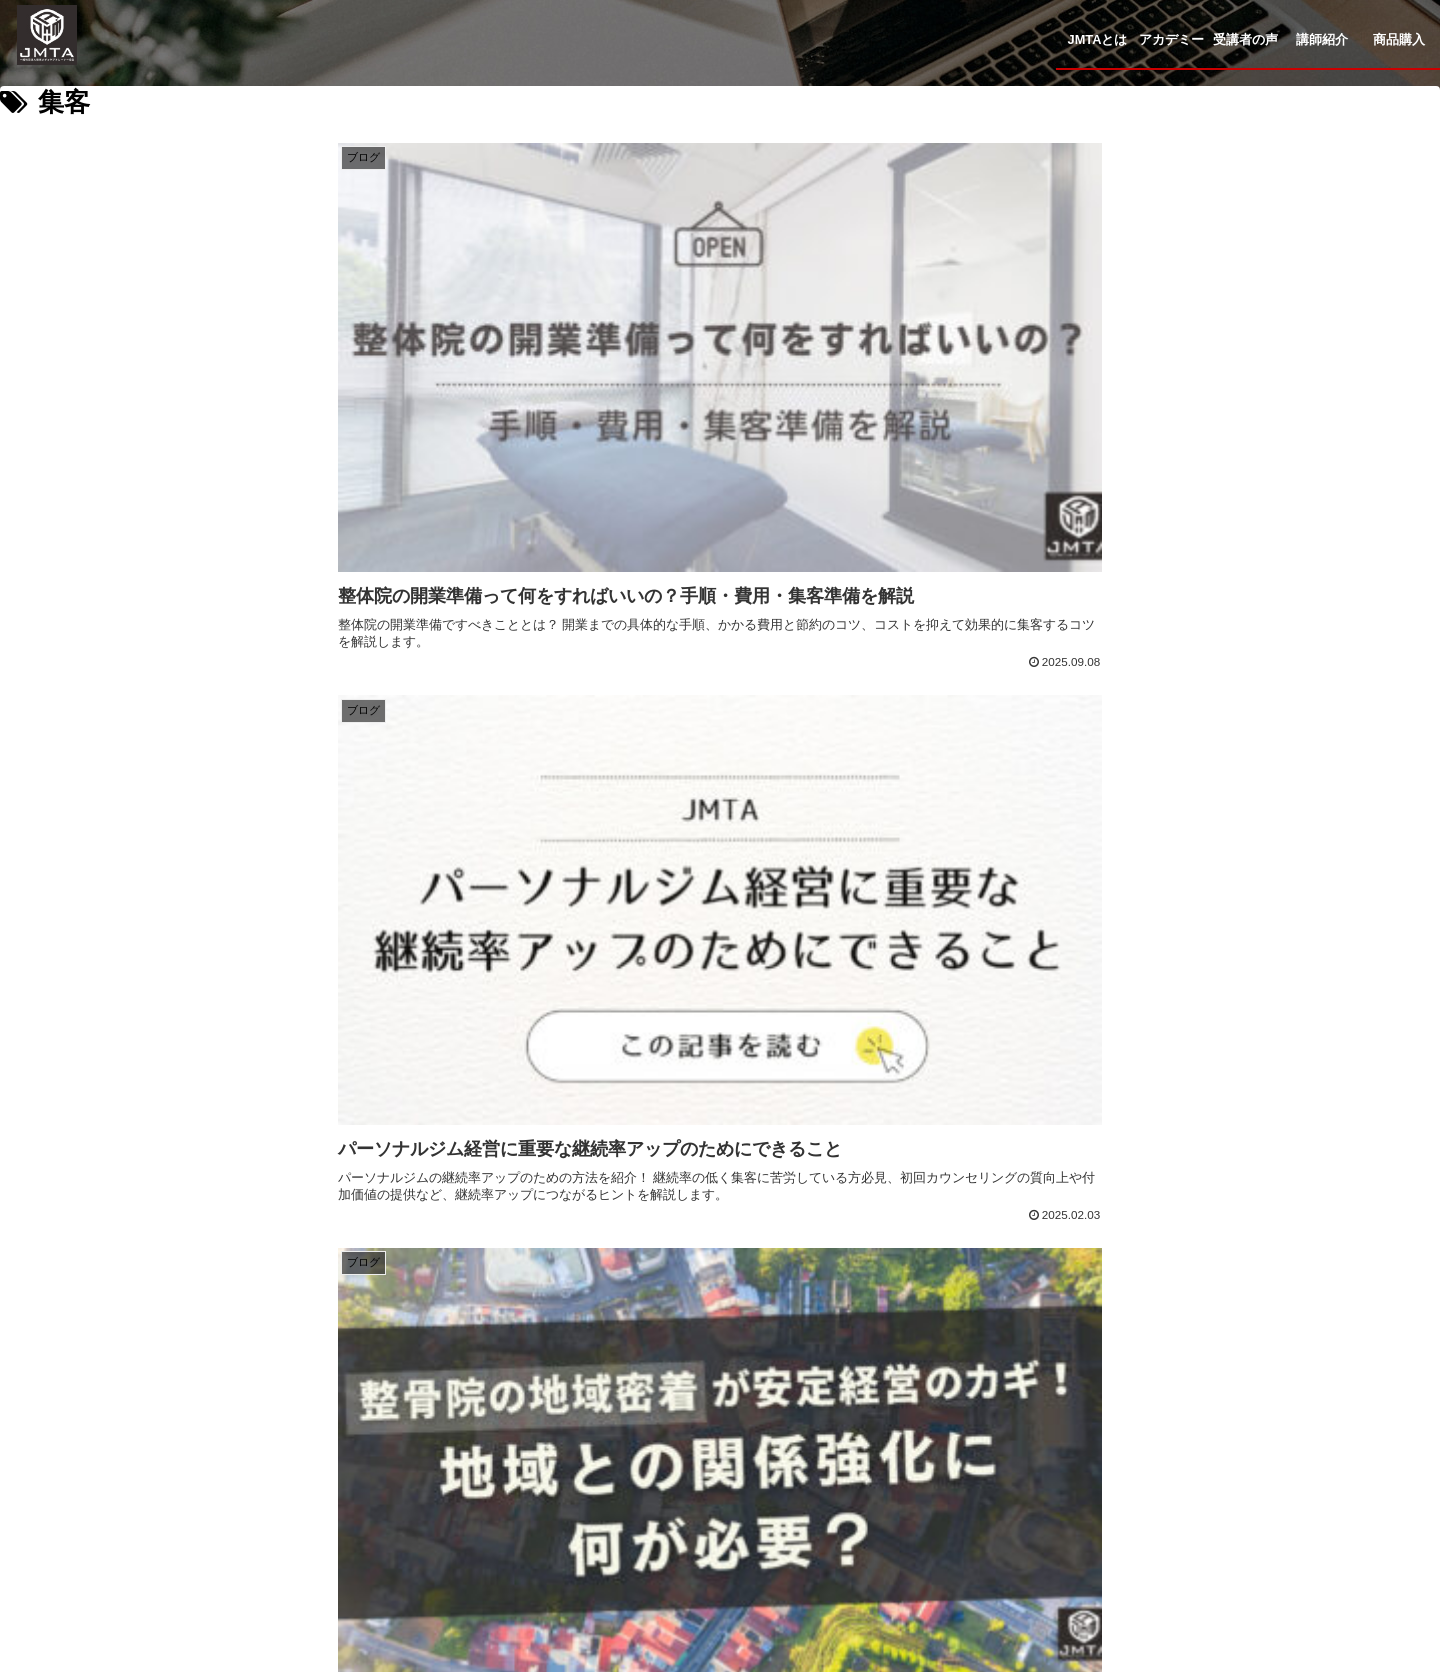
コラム (979, 1451)
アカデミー (618, 1451)
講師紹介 (871, 1451)
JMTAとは (492, 1451)
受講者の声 (748, 1451)
